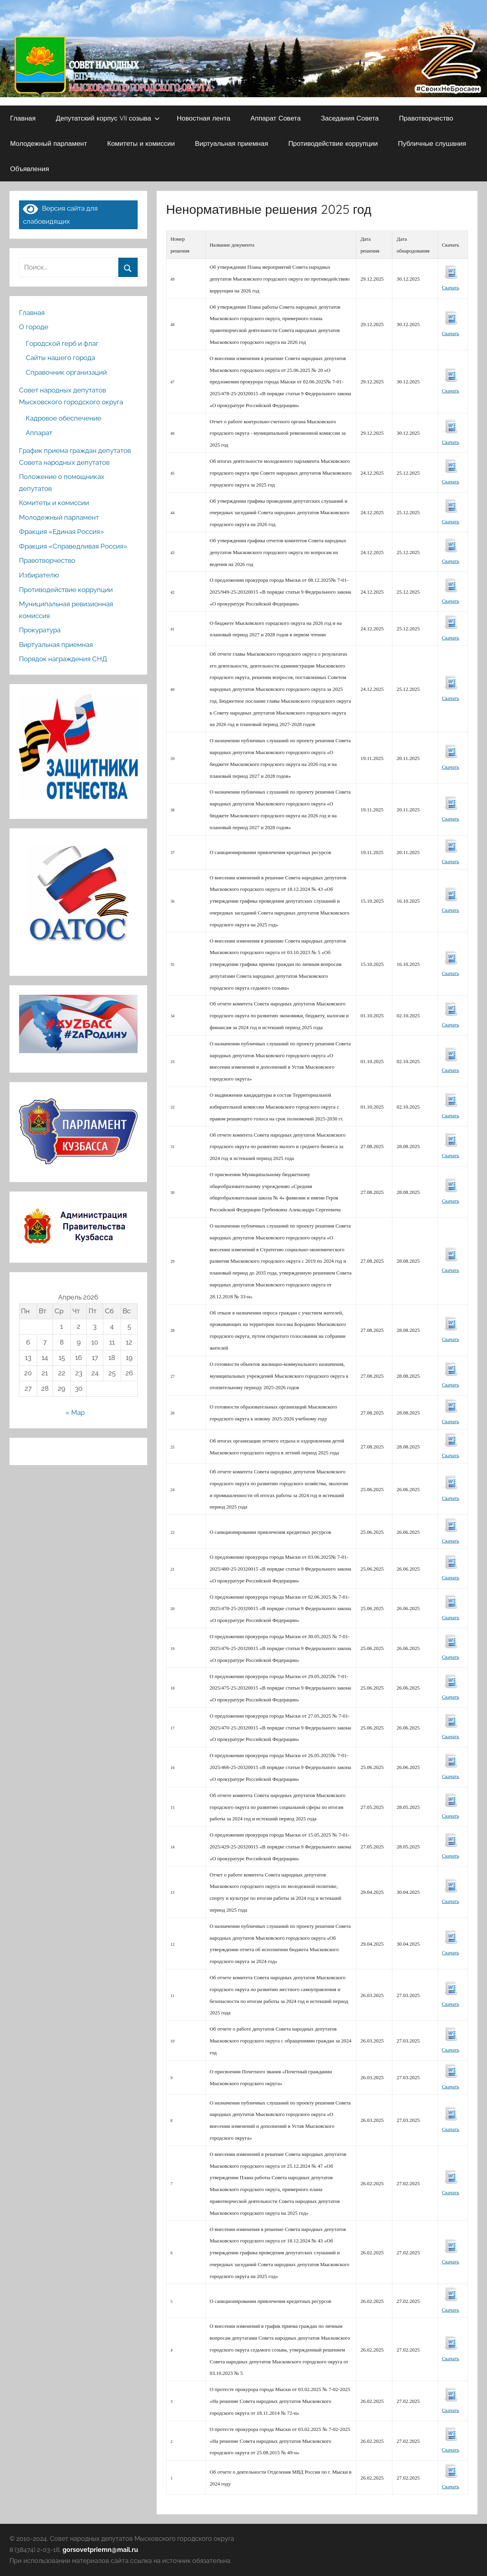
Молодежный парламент (48, 143)
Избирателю (39, 575)
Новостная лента (203, 118)
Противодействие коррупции (333, 143)
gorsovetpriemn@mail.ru (100, 2549)
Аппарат (39, 433)
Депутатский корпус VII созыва (108, 118)
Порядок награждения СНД (63, 659)
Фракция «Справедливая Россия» (73, 546)
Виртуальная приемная (231, 143)
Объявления (29, 168)
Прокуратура (40, 630)
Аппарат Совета (275, 118)
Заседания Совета (350, 118)
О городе (33, 327)
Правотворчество (426, 118)
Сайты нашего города (60, 358)
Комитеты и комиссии (141, 143)
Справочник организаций (66, 372)
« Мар (75, 1412)
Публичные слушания (432, 143)
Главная (23, 118)
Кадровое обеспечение (63, 418)
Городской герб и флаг (62, 343)
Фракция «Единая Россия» (61, 532)
